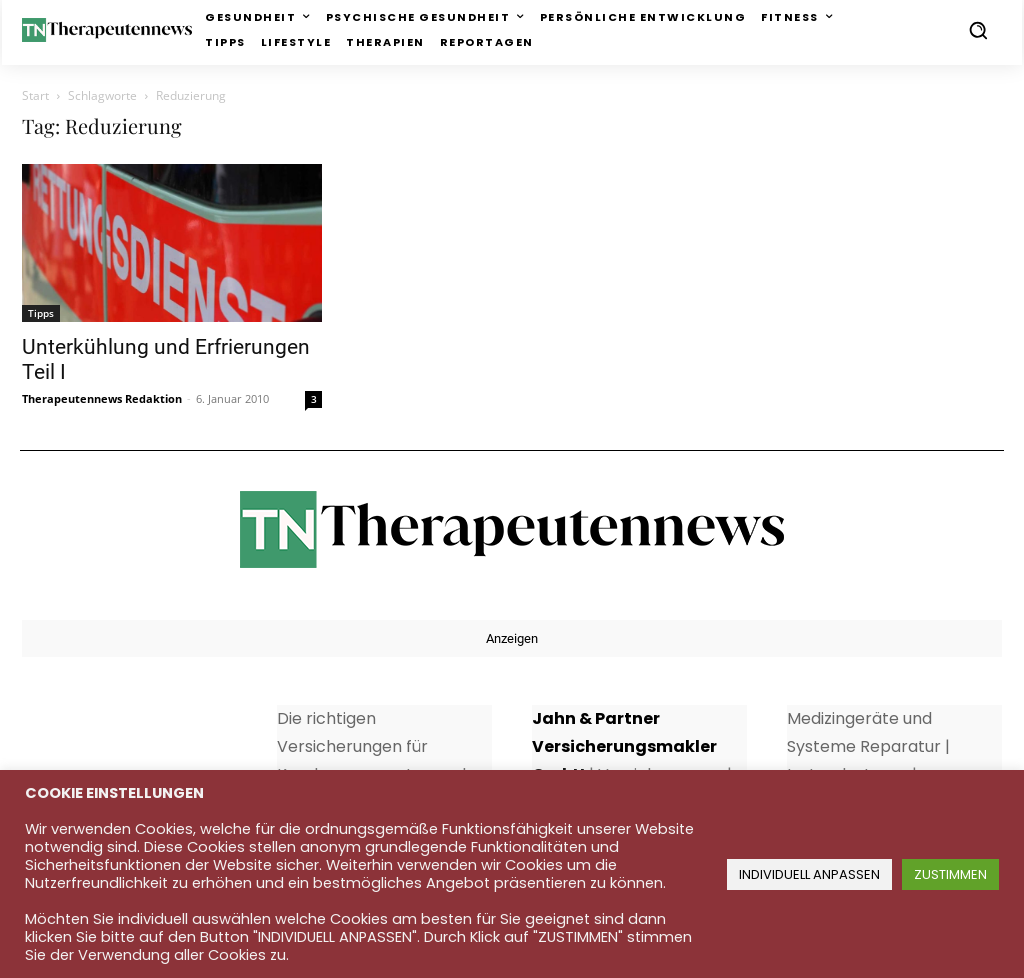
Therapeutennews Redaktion (102, 398)
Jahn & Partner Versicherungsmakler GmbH (624, 746)
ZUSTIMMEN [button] (950, 874)
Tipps (41, 313)
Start (35, 95)
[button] (978, 30)
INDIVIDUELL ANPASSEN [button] (809, 874)
